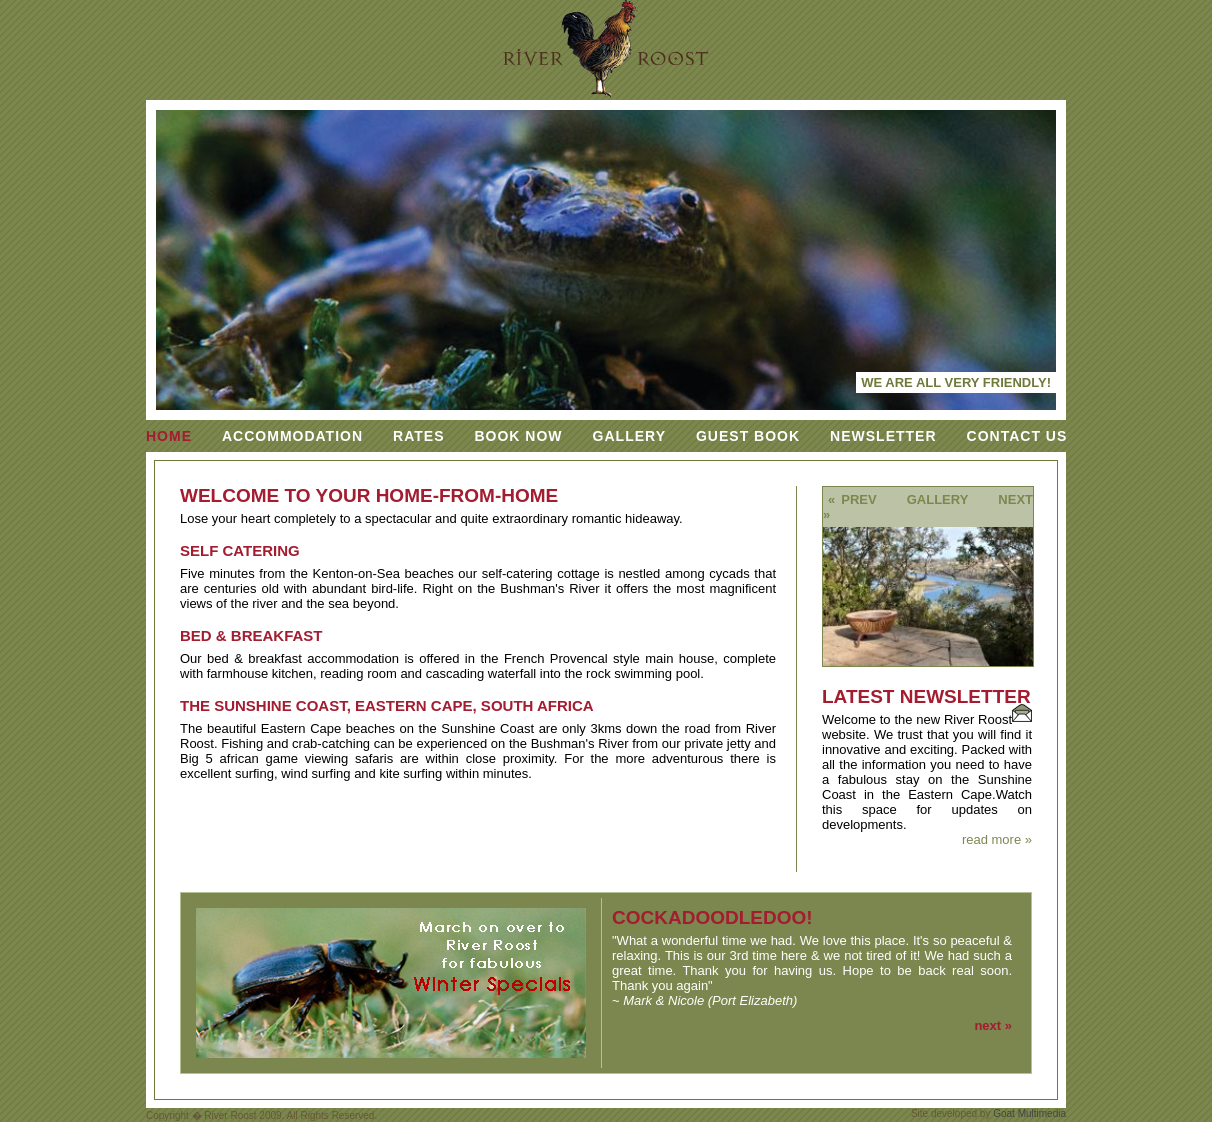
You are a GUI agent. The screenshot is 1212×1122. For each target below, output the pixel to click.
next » (993, 1025)
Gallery (629, 436)
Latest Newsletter (926, 696)
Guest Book (748, 436)
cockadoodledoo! (712, 917)
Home (169, 436)
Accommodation (292, 436)
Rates (418, 436)
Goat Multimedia (1029, 1113)
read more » (997, 839)
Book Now (518, 436)
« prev (852, 499)
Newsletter (883, 436)
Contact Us (1017, 436)
